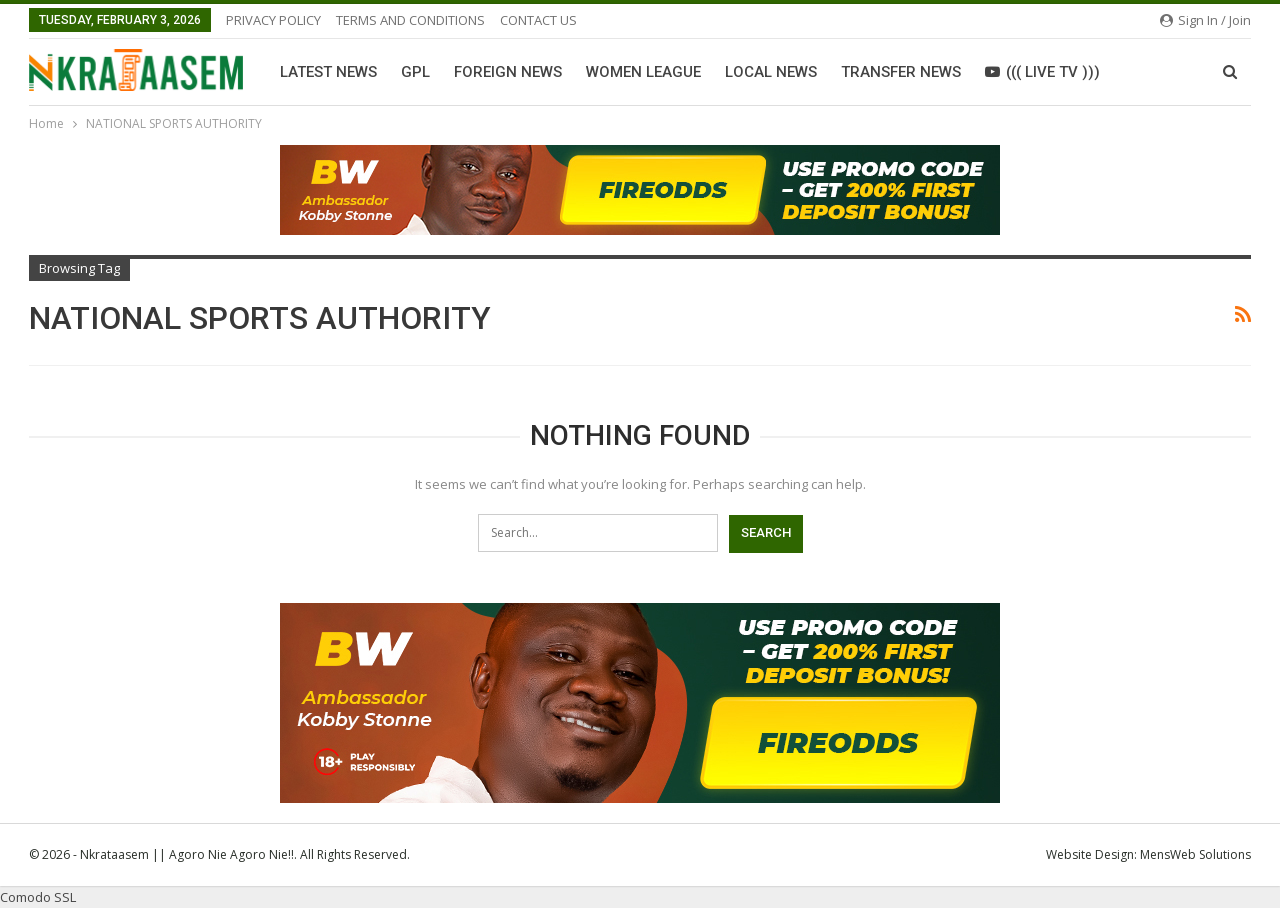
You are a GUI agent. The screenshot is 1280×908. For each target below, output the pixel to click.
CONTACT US (538, 20)
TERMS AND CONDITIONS (410, 20)
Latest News (328, 72)
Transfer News (901, 72)
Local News (771, 72)
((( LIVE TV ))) (1042, 72)
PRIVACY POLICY (273, 20)
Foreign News (508, 72)
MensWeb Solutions (1195, 854)
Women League (643, 72)
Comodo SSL (38, 897)
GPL (415, 72)
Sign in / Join (1205, 20)
